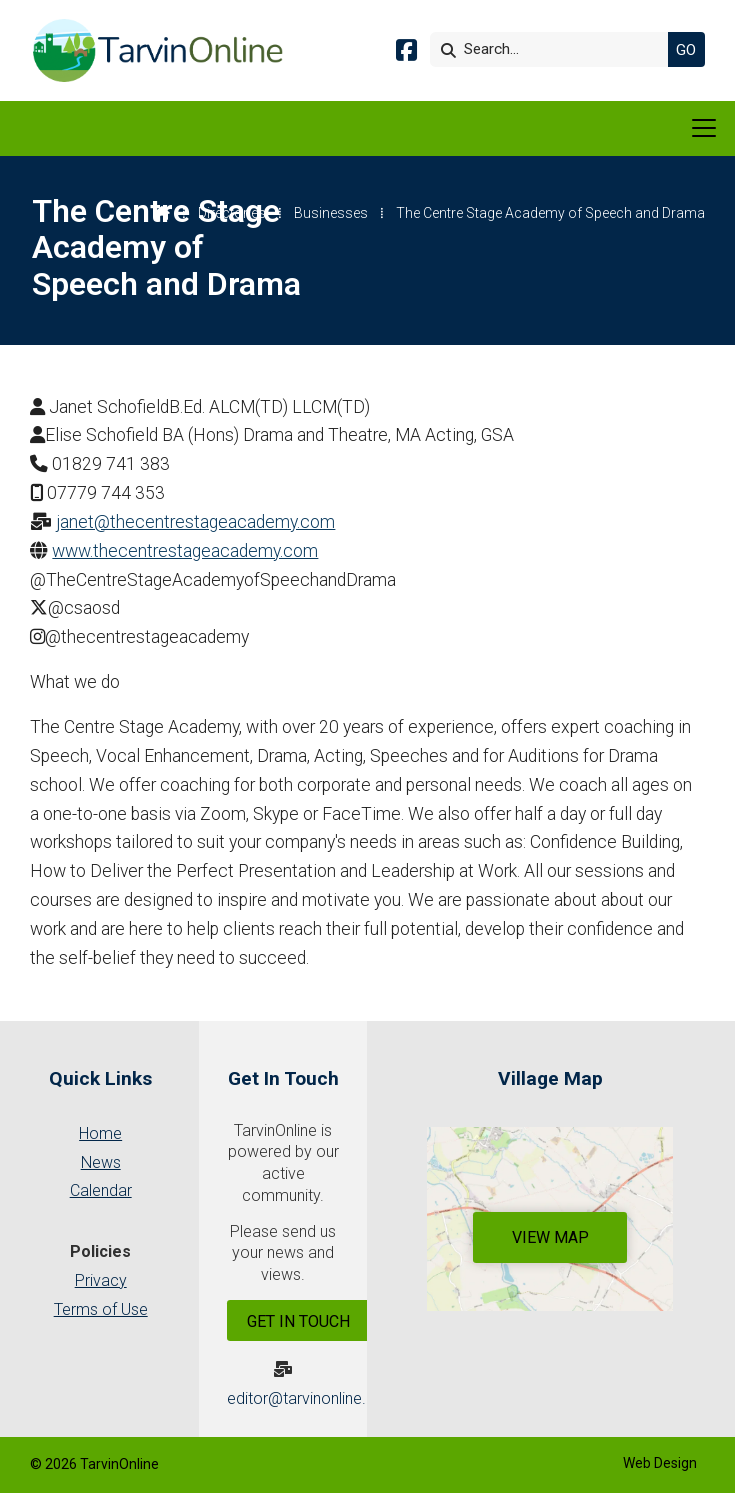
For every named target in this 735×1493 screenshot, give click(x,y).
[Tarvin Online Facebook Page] (406, 53)
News (101, 1162)
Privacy (101, 1280)
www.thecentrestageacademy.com (185, 551)
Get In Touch (298, 1321)
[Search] (554, 49)
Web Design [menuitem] (660, 1463)
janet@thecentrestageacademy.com (195, 522)
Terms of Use (101, 1309)
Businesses (331, 213)
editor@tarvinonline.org (308, 1398)
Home (100, 1133)
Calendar (101, 1190)
